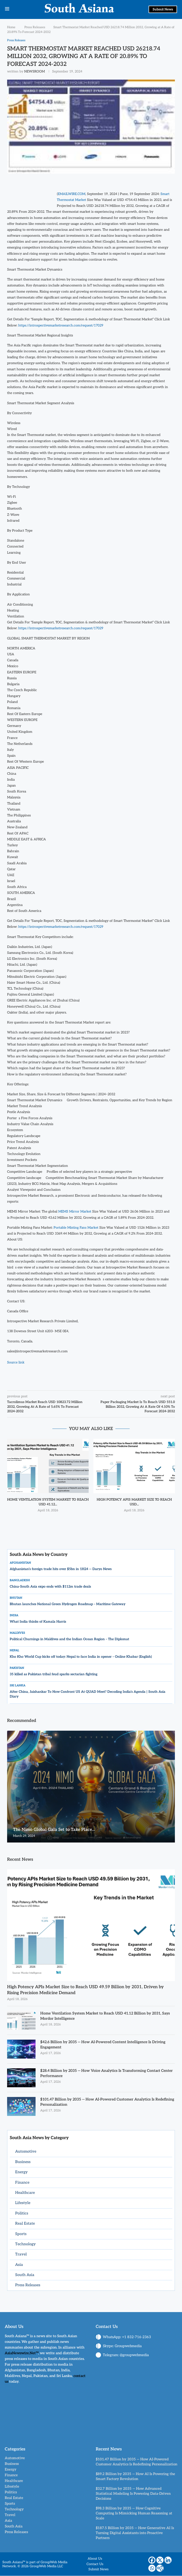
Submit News (163, 9)
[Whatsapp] (151, 2568)
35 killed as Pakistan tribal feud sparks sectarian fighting (53, 1674)
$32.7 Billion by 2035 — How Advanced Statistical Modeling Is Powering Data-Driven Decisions (133, 2494)
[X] (160, 2560)
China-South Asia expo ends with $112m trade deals (50, 1587)
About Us (95, 2559)
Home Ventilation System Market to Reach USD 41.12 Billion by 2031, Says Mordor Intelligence (107, 2016)
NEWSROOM (34, 72)
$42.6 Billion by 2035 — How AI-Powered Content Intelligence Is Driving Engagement (104, 2045)
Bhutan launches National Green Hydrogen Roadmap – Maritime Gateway (67, 1604)
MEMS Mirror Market (74, 1212)
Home (11, 27)
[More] (160, 2568)
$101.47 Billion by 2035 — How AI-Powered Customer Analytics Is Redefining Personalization (98, 2102)
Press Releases (34, 27)
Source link (15, 1363)
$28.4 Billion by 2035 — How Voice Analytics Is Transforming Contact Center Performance (102, 2073)
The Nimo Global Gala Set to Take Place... (54, 1829)
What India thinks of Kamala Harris (38, 1622)
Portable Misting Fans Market (76, 1228)
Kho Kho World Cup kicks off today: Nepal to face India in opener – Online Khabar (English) (81, 1657)
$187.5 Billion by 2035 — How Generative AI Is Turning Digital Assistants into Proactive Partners (135, 2533)
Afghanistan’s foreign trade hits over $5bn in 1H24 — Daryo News (61, 1569)
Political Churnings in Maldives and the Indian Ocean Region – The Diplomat (69, 1639)
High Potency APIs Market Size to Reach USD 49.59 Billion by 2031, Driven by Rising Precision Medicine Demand (85, 1990)
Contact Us (94, 2564)
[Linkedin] (168, 2560)
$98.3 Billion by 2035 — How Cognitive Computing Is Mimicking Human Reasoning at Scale (134, 2513)
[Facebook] (151, 2560)
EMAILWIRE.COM (71, 194)
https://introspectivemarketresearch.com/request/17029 (60, 325)
